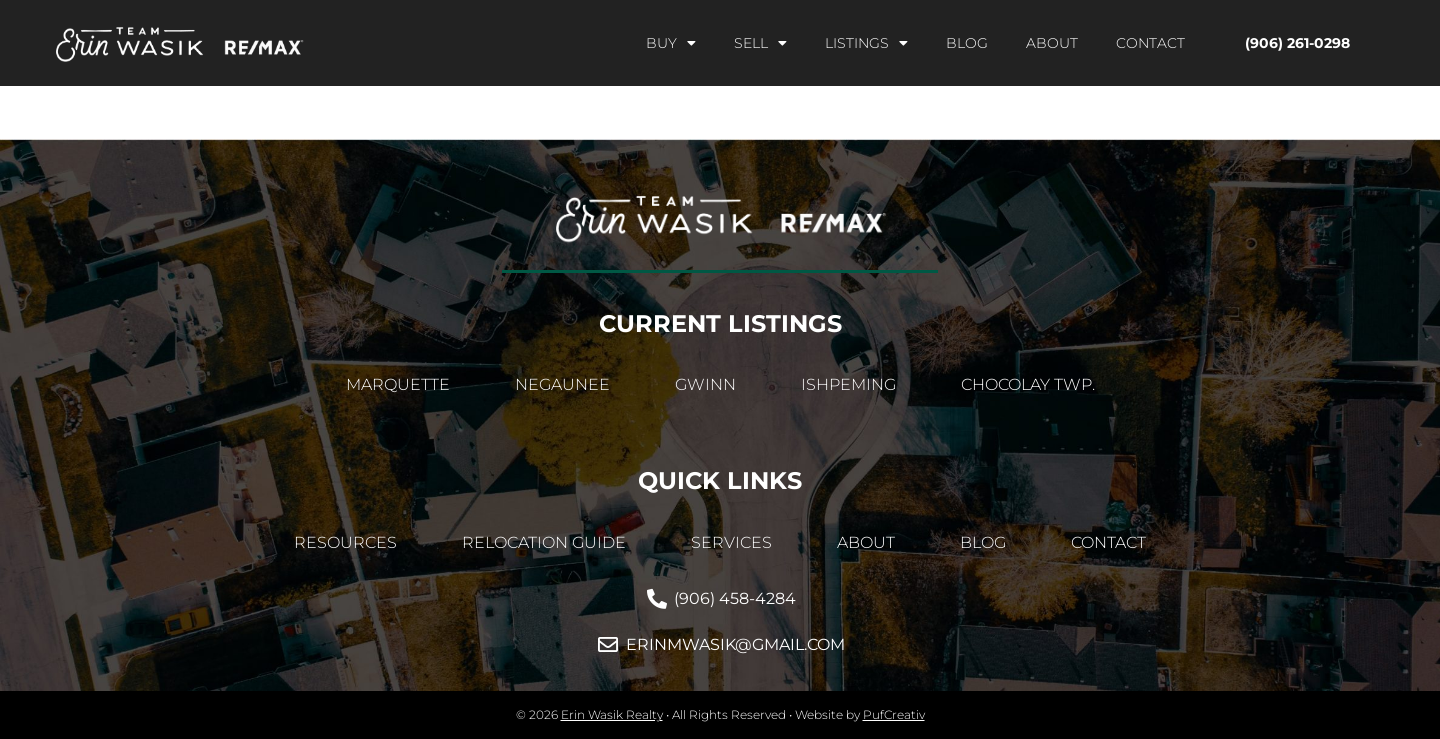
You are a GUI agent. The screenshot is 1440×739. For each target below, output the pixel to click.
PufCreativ (894, 714)
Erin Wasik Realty (612, 714)
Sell (760, 43)
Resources (345, 542)
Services (731, 542)
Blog (967, 43)
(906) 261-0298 (1297, 43)
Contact (1150, 43)
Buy (671, 43)
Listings (866, 43)
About (1052, 43)
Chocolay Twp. (1028, 384)
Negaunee (562, 384)
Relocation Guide (544, 542)
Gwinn (705, 384)
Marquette (398, 384)
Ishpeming (848, 384)
